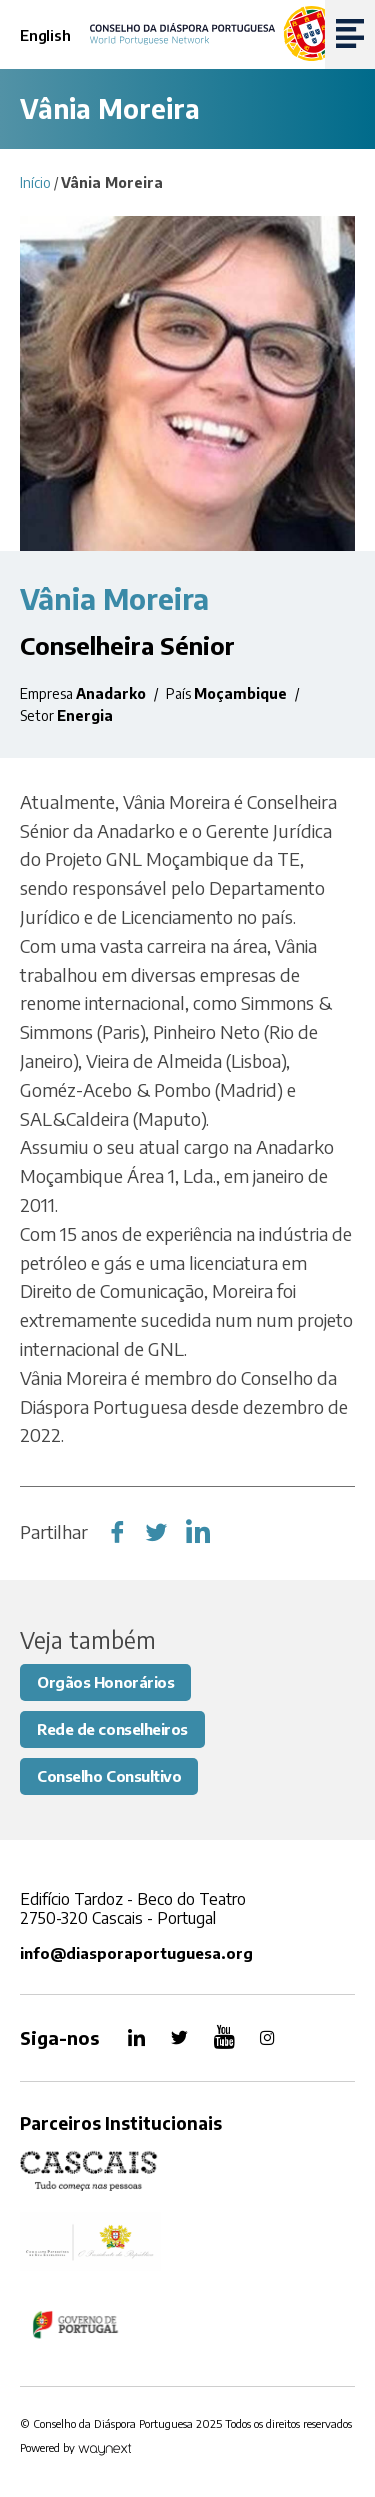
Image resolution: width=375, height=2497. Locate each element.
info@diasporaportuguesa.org (136, 1953)
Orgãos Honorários (105, 1682)
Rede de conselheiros (112, 1729)
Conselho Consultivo (109, 1776)
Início (35, 182)
